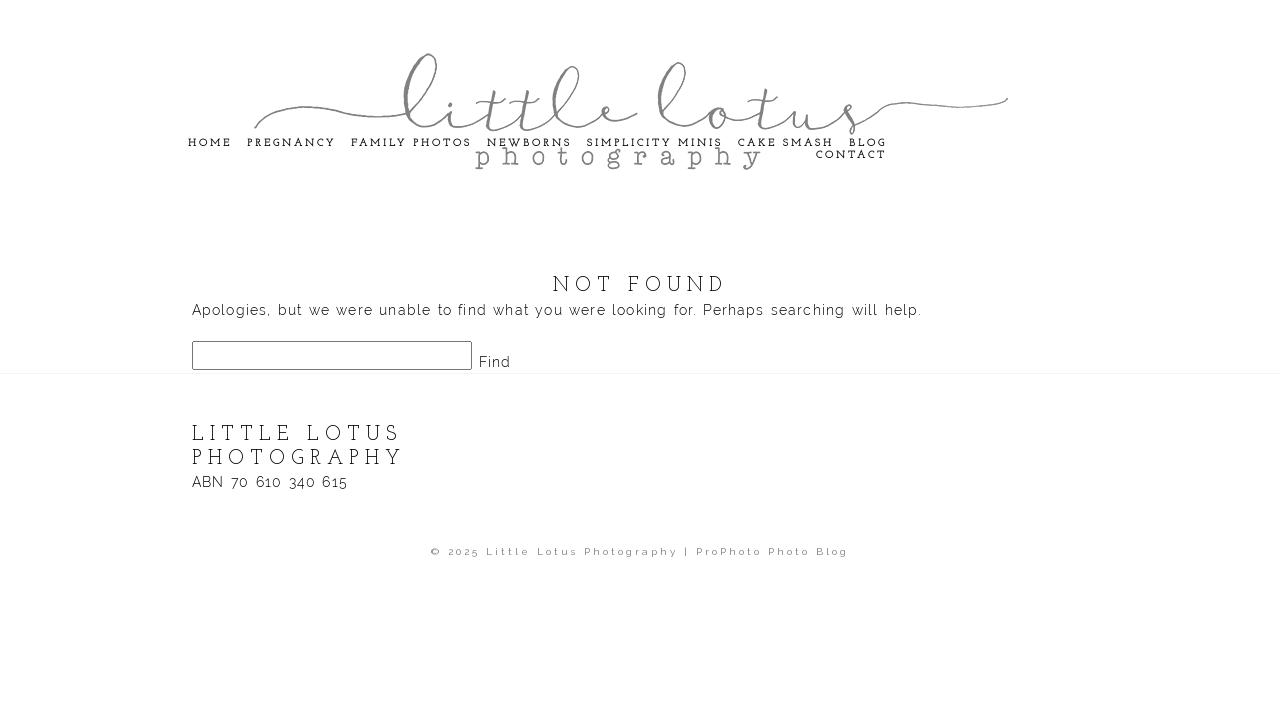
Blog (868, 143)
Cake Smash (786, 143)
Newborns (529, 143)
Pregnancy (291, 143)
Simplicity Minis (655, 143)
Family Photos (411, 143)
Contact (851, 155)
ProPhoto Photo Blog (772, 551)
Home (210, 143)
